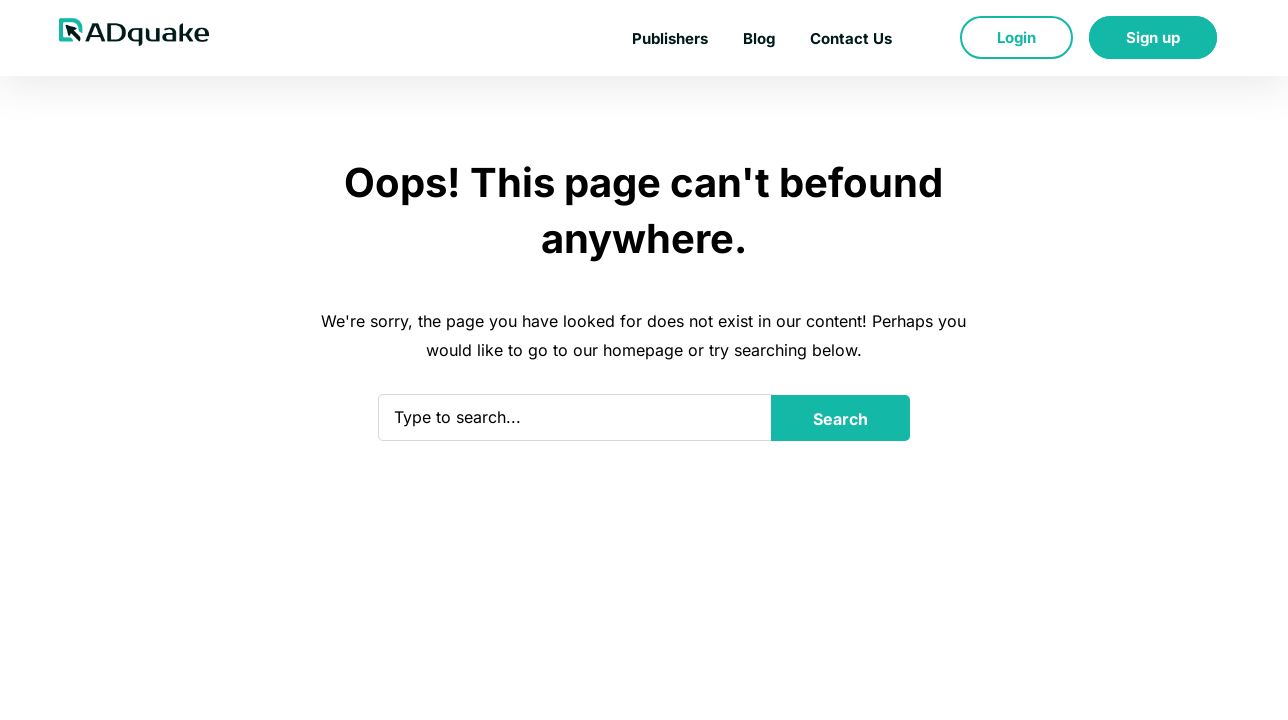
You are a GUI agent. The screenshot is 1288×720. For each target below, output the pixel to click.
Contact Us (851, 38)
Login (1016, 37)
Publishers (670, 38)
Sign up (1153, 37)
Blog (759, 38)
